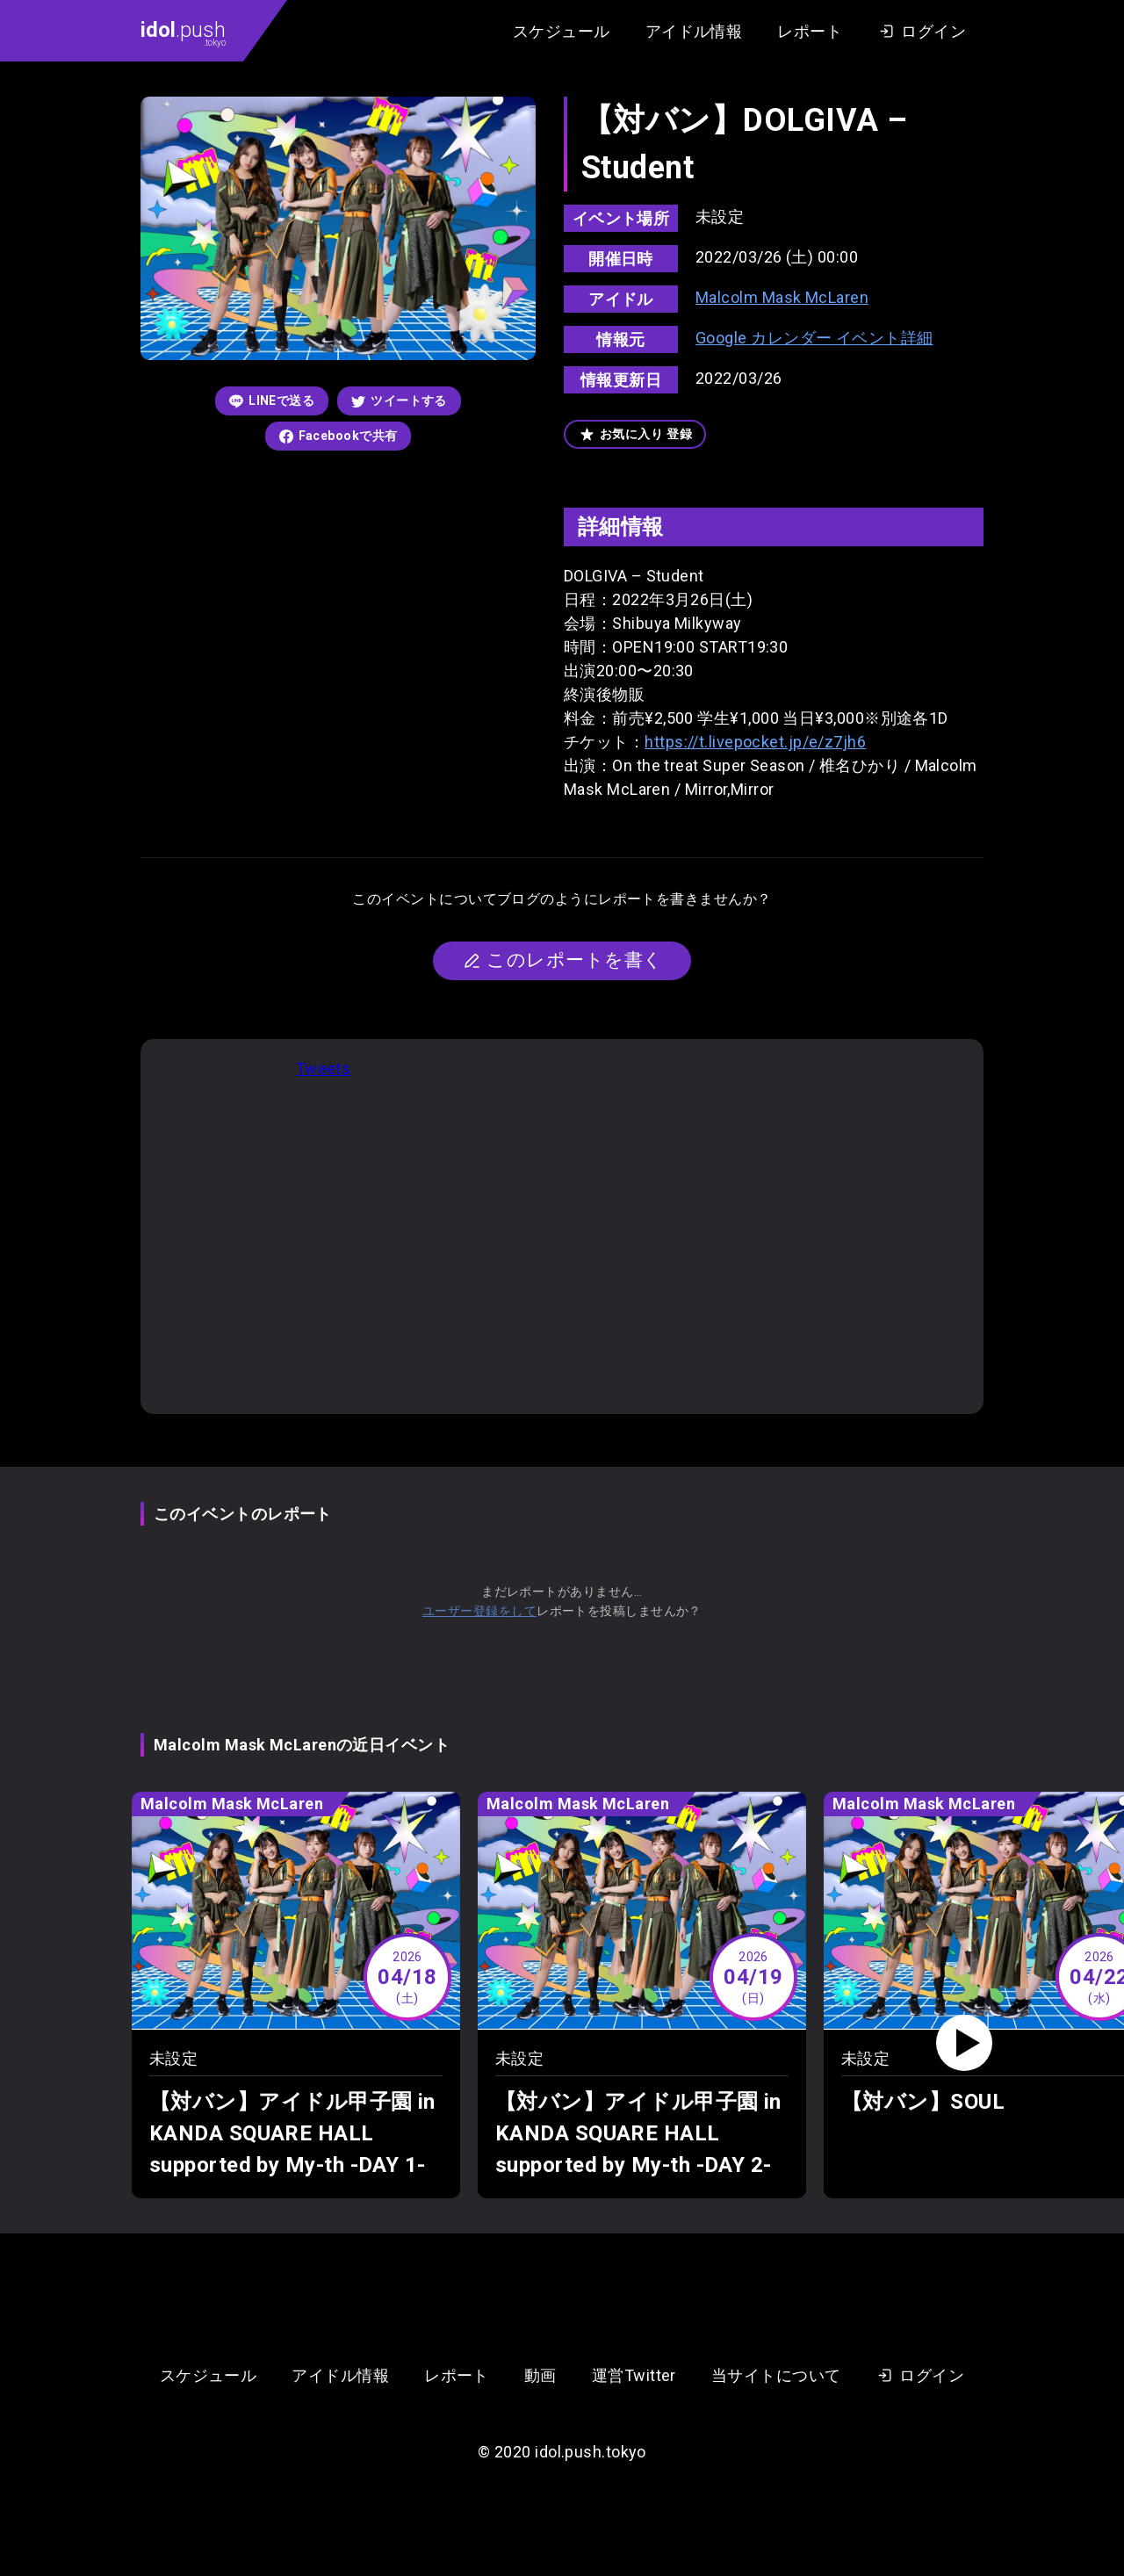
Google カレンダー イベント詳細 (814, 337)
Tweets (323, 1068)
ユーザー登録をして (479, 1611)
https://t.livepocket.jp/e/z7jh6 (755, 741)
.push (183, 32)
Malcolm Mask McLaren (781, 297)
